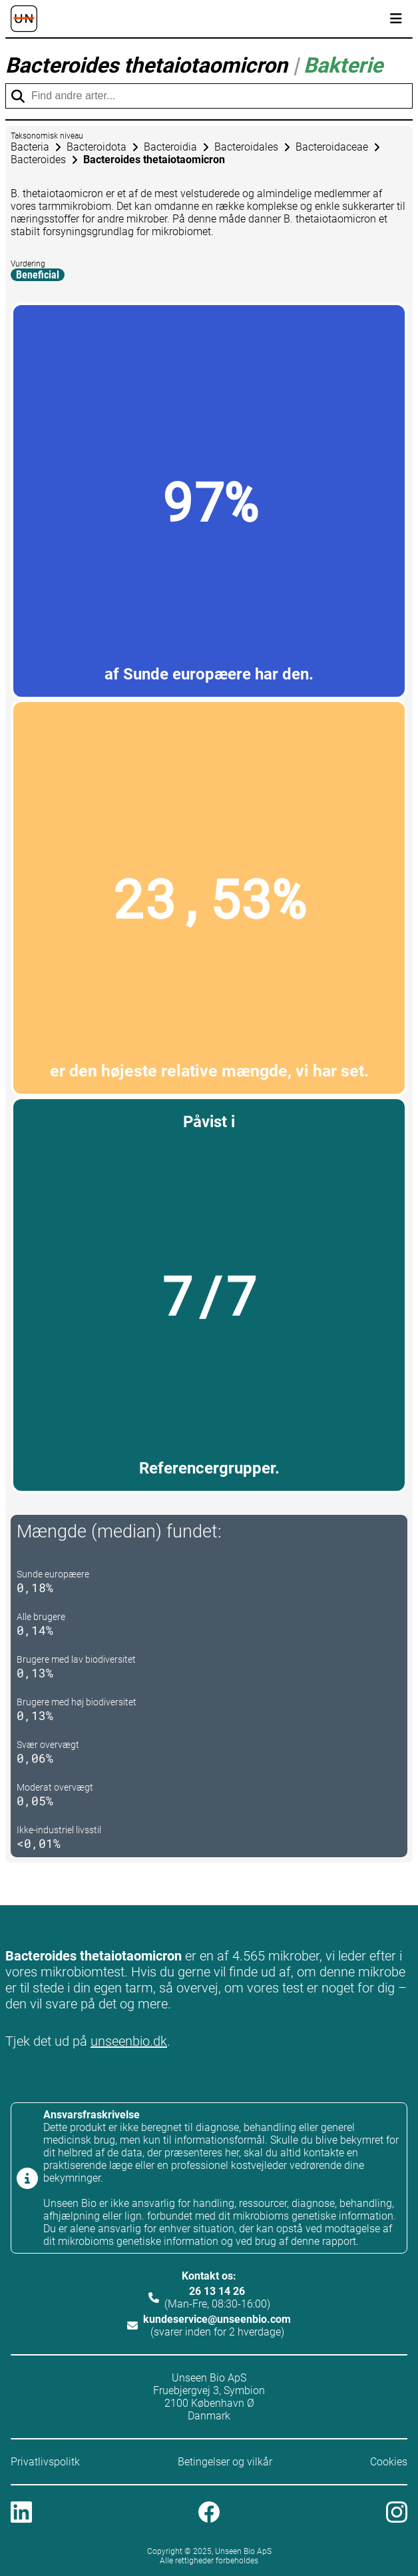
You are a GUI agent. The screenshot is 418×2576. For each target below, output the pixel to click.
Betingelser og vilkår (225, 2461)
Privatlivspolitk (45, 2461)
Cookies (388, 2461)
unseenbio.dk (129, 2041)
